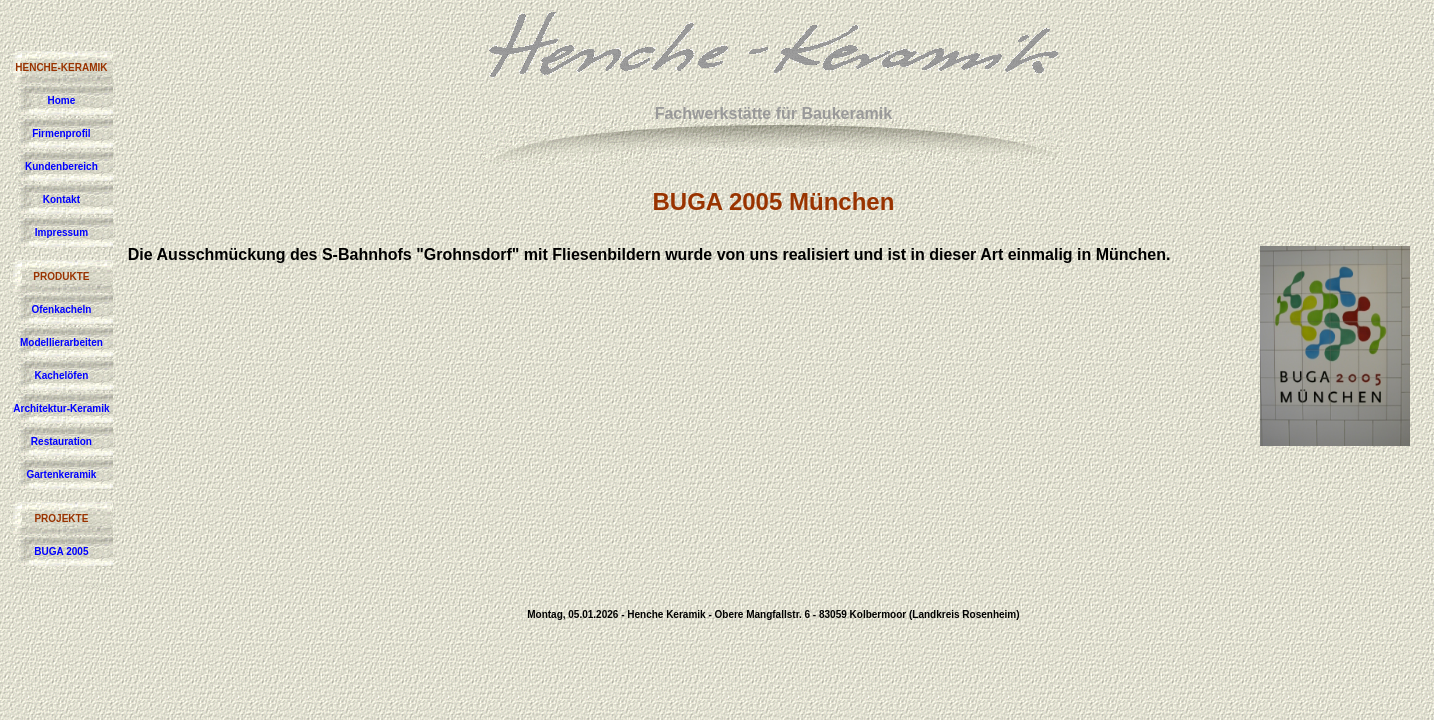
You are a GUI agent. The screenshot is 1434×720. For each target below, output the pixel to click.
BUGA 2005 (61, 551)
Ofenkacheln (61, 309)
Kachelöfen (61, 375)
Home (62, 100)
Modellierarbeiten (61, 342)
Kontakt (61, 199)
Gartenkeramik (61, 474)
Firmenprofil (61, 133)
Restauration (61, 441)
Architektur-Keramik (61, 408)
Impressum (61, 232)
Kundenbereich (61, 166)
